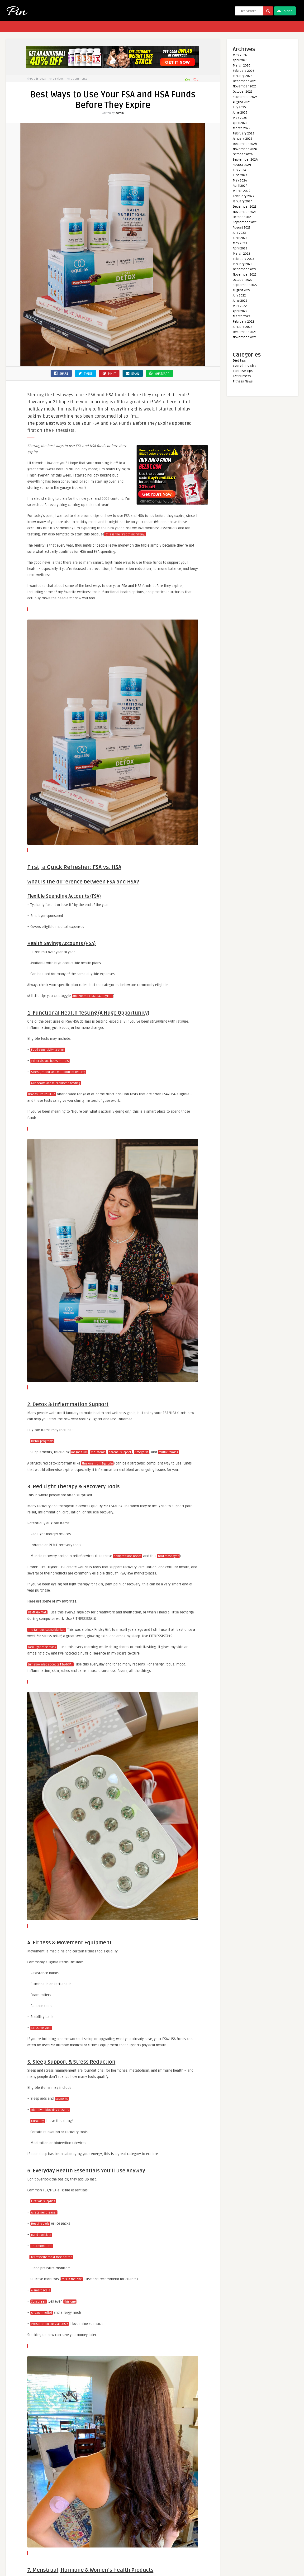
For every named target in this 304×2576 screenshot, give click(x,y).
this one (70, 2302)
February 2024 (243, 196)
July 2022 (239, 295)
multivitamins (168, 1452)
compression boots (128, 1556)
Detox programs (42, 1441)
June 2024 (240, 175)
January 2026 (242, 76)
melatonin (98, 1452)
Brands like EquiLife (41, 1094)
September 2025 (245, 97)
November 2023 (244, 212)
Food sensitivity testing (48, 1050)
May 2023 (240, 243)
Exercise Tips (243, 371)
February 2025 (243, 133)
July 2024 (239, 170)
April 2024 (240, 186)
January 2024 (242, 201)
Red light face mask (42, 1647)
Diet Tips (239, 360)
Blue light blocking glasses (50, 2110)
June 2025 (240, 112)
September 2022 (245, 285)
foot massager (168, 1556)
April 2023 (240, 248)
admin (119, 113)
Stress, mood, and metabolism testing (58, 1072)
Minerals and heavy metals (50, 1061)
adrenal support (120, 1452)
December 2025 (244, 81)
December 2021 (244, 332)
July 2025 (239, 107)
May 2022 (240, 306)
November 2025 (244, 86)
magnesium (79, 1452)
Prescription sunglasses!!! (49, 2324)
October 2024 (243, 154)
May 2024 (240, 180)
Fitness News (243, 381)
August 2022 (242, 290)
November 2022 (244, 274)
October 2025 (242, 92)
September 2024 (245, 159)
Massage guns (41, 2028)
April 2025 (240, 123)
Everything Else (244, 366)
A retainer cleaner (44, 2212)
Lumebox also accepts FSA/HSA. (50, 1664)
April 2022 (240, 311)
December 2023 (244, 207)
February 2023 (243, 259)
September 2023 (245, 222)
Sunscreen (38, 2302)
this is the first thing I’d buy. (125, 534)
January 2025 (242, 139)
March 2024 (241, 191)
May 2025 (240, 118)
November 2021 (244, 337)
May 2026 (240, 55)
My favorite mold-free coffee (51, 2257)
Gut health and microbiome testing (55, 1083)
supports (61, 2099)
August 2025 (242, 102)
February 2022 (243, 322)
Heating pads (40, 2224)
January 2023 (242, 264)
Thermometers (41, 2246)
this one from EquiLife (97, 1463)
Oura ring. (38, 2121)
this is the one (72, 2279)
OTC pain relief (41, 2313)
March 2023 (241, 254)
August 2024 (242, 165)
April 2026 (240, 60)
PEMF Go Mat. (37, 1612)
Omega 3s (141, 1452)
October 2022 (242, 280)
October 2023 (242, 217)
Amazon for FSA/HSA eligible (92, 996)
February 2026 (243, 71)
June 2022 (240, 301)
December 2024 (245, 144)
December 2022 (244, 269)
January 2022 (242, 327)
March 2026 (241, 65)
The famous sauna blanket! (47, 1630)
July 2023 (239, 233)
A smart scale (40, 2290)
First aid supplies (43, 2201)
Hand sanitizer (41, 2235)
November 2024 (245, 149)
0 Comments (79, 78)
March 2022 (241, 316)
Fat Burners (242, 376)
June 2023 (240, 238)
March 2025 (241, 128)
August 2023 (242, 227)
